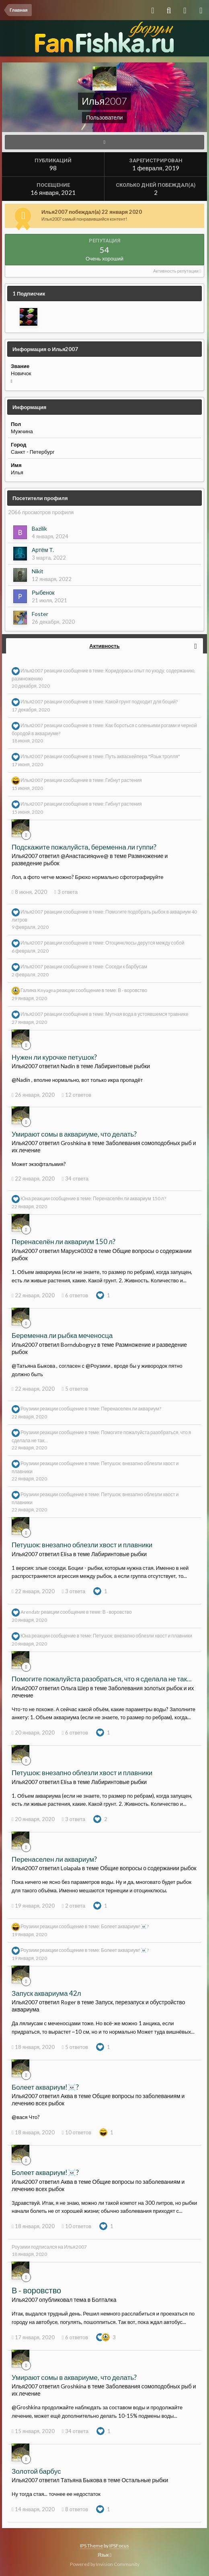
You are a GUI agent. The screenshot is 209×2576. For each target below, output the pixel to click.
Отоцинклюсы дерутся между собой (144, 943)
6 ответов (75, 1295)
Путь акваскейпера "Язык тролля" (142, 756)
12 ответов (76, 1095)
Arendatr (30, 1612)
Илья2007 (31, 671)
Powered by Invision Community (104, 2564)
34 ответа (75, 1178)
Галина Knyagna (38, 990)
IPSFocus (119, 2546)
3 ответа (66, 892)
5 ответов (75, 1388)
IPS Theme (91, 2546)
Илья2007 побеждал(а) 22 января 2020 (91, 212)
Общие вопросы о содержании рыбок (148, 1868)
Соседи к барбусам (126, 966)
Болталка (104, 2299)
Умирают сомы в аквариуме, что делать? (74, 1134)
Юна (25, 1199)
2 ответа (73, 1905)
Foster (40, 613)
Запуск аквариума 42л (46, 1993)
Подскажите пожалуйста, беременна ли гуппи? (84, 847)
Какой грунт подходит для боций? (141, 702)
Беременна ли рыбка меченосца (62, 1335)
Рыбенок (43, 592)
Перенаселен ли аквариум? (131, 1409)
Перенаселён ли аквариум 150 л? (129, 1199)
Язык (104, 2555)
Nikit (37, 571)
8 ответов (75, 2509)
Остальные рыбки (144, 2480)
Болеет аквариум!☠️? (125, 1926)
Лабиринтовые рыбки (122, 1066)
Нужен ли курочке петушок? (54, 1057)
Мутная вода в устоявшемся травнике (147, 1014)
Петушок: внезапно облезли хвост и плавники (82, 1544)
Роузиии (29, 1409)
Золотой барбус (36, 2471)
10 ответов (76, 2132)
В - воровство (132, 990)
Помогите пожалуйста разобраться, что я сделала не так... (102, 1679)
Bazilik (39, 528)
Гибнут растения (123, 780)
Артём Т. (43, 549)
